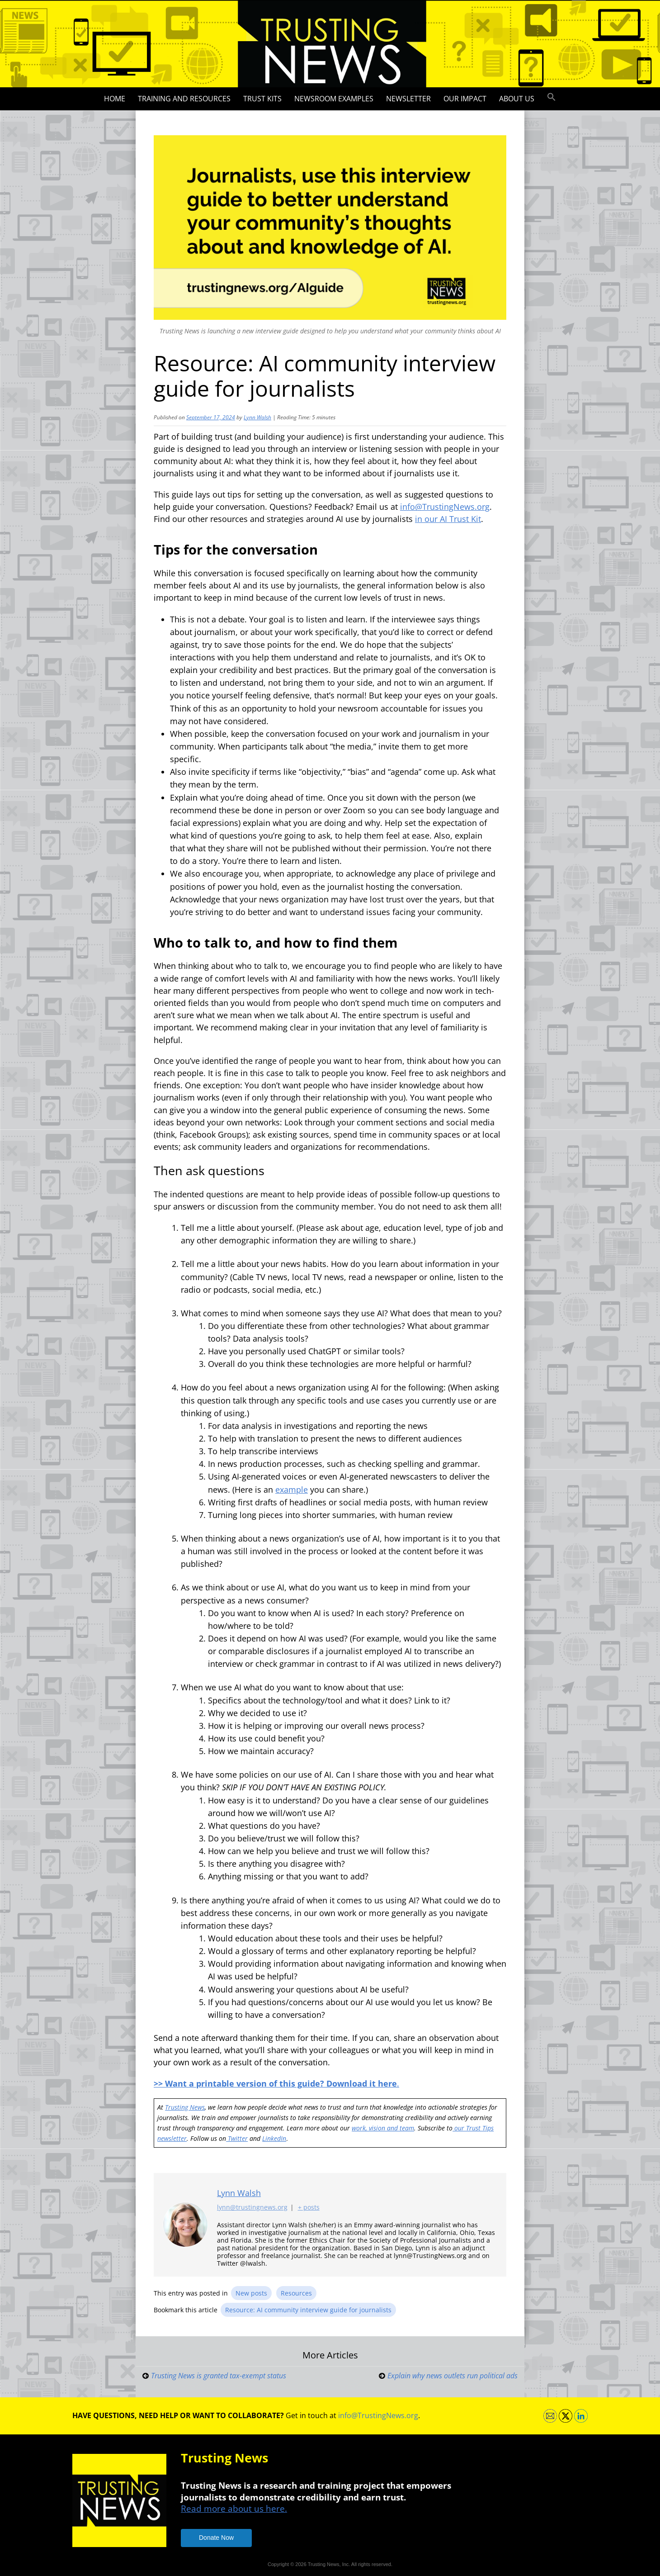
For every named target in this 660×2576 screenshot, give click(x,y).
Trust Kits (262, 99)
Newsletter (408, 99)
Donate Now (216, 2537)
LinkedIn (274, 2138)
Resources (296, 2293)
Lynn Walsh (257, 417)
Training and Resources (184, 99)
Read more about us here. (234, 2508)
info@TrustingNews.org (445, 506)
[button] (551, 97)
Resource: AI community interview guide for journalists (308, 2310)
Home (114, 99)
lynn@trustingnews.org (252, 2207)
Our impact (464, 99)
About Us (516, 99)
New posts (251, 2293)
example (291, 1489)
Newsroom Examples (333, 99)
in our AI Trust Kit (448, 518)
